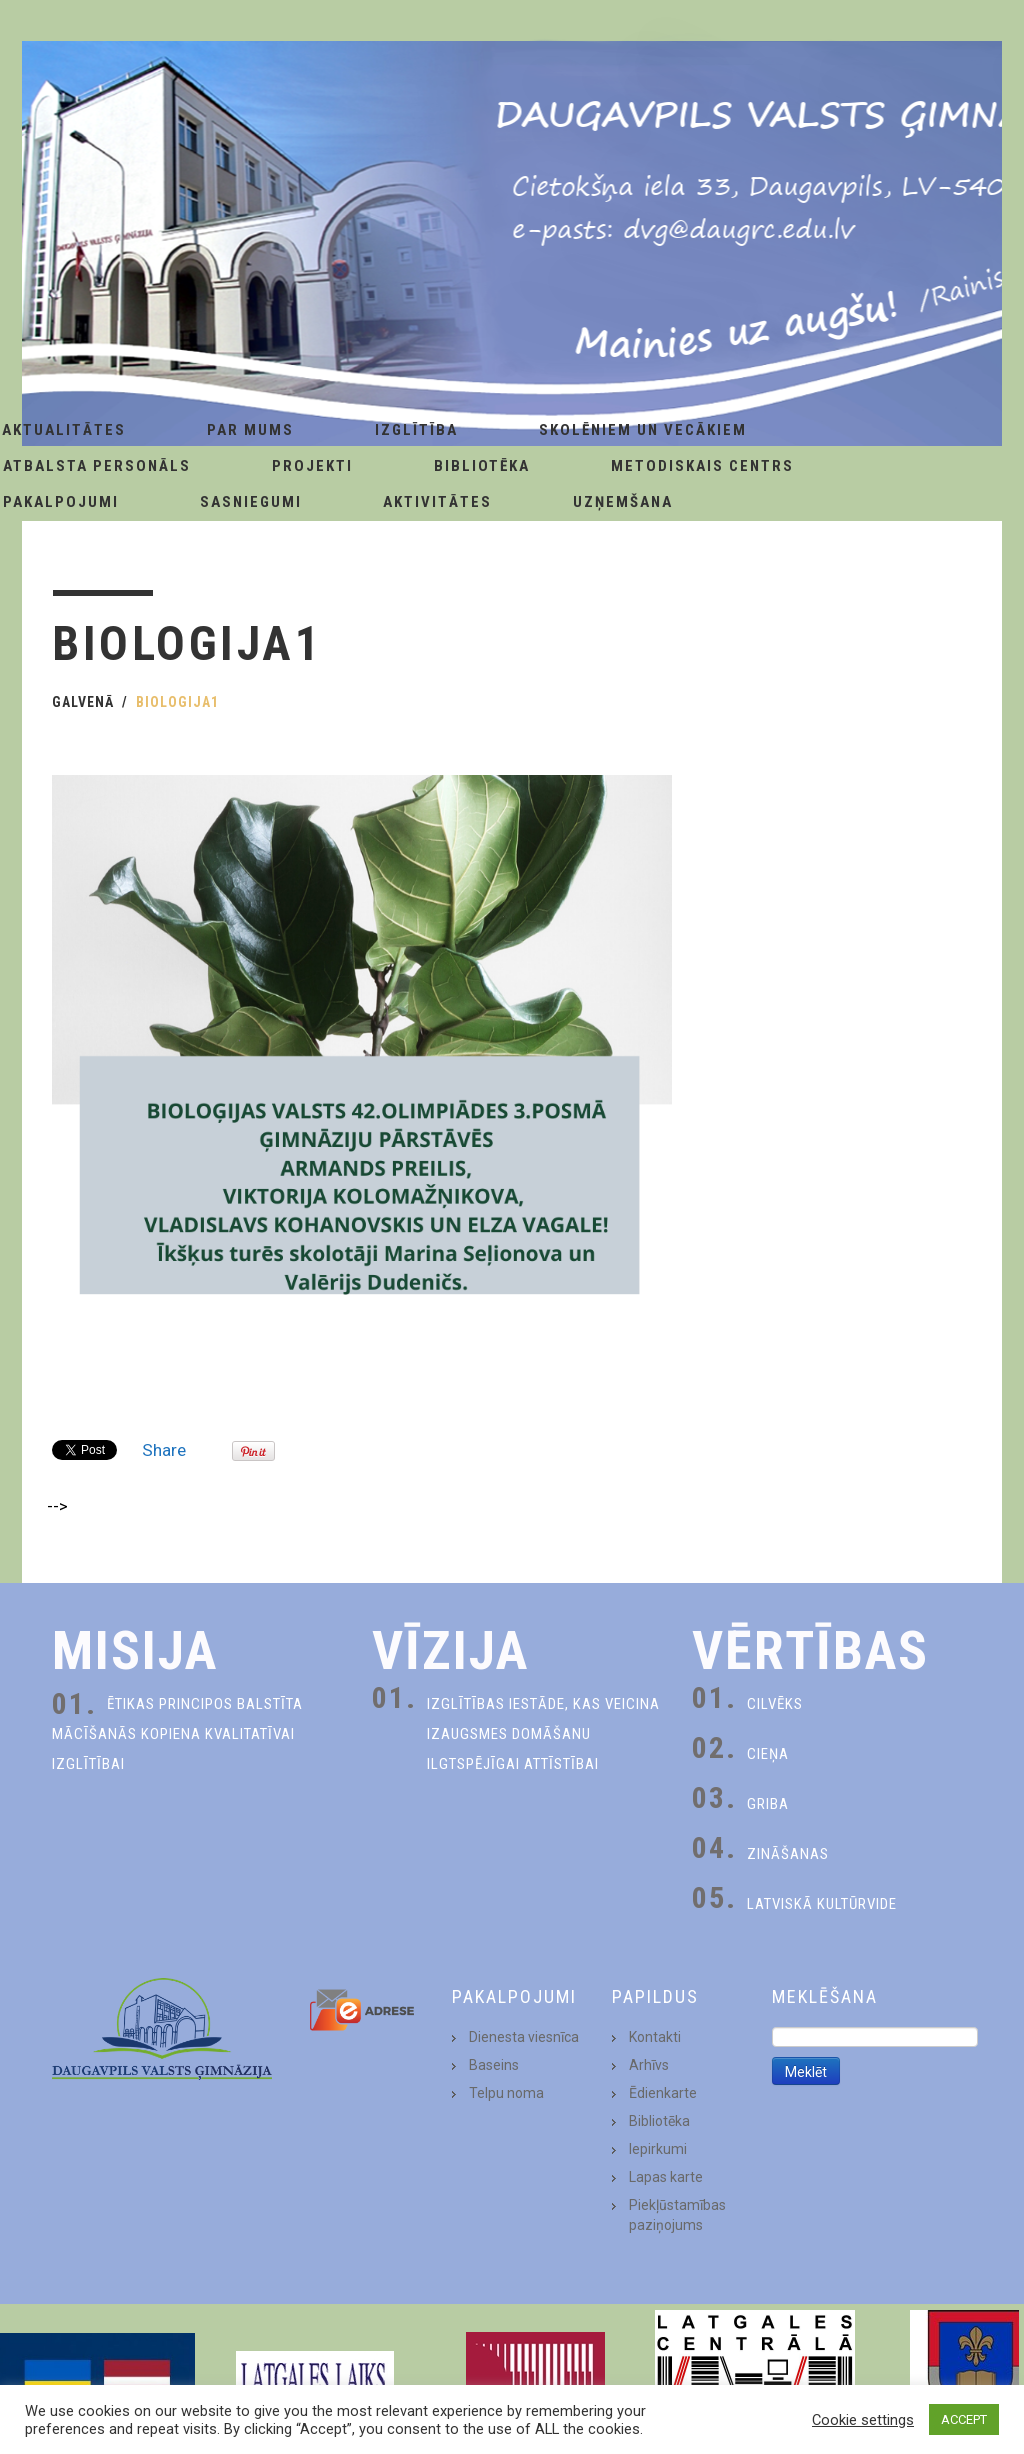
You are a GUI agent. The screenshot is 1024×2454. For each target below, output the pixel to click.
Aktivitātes (437, 502)
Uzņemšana (623, 502)
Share (164, 1450)
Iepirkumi (658, 2149)
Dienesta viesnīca (524, 2037)
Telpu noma (506, 2093)
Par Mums (250, 430)
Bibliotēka (482, 466)
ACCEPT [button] (964, 2419)
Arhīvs (649, 2065)
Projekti (312, 466)
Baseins (494, 2065)
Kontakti (655, 2037)
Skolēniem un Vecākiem (643, 430)
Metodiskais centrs (702, 466)
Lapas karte (666, 2177)
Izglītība (416, 430)
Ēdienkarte (663, 2093)
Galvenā (83, 702)
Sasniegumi (251, 502)
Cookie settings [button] (863, 2420)
